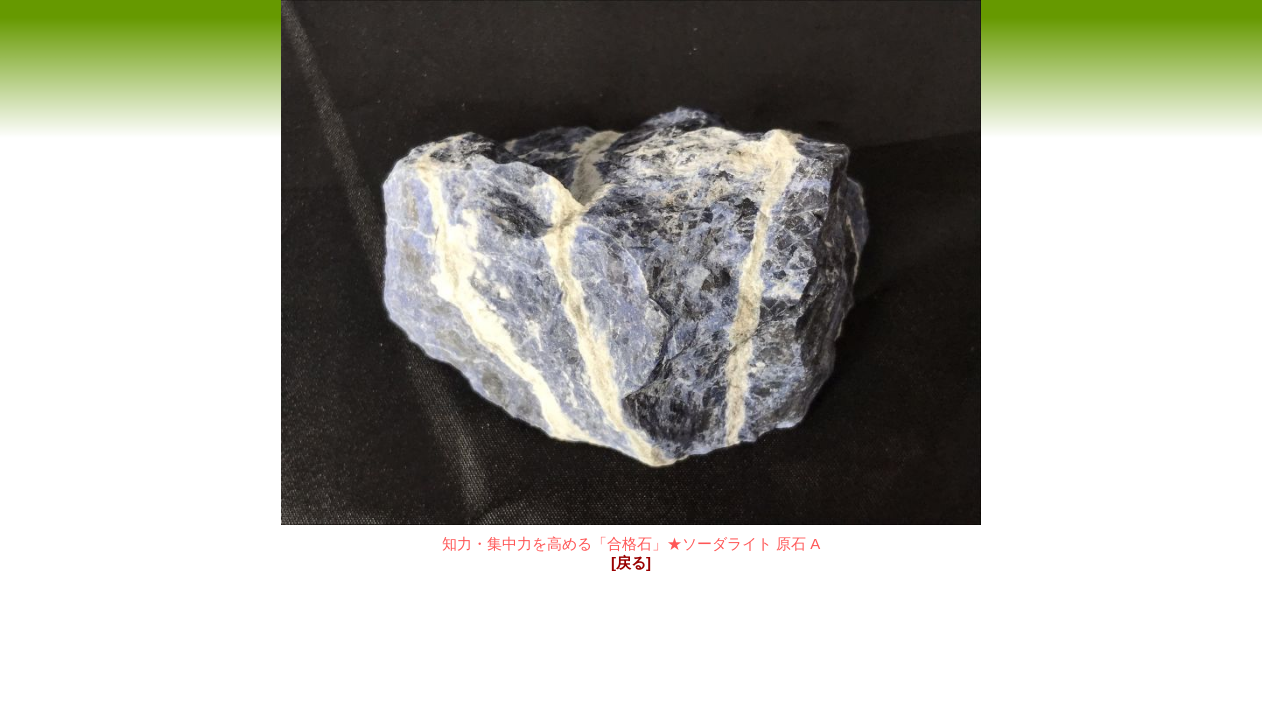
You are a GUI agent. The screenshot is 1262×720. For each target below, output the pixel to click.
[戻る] (631, 562)
